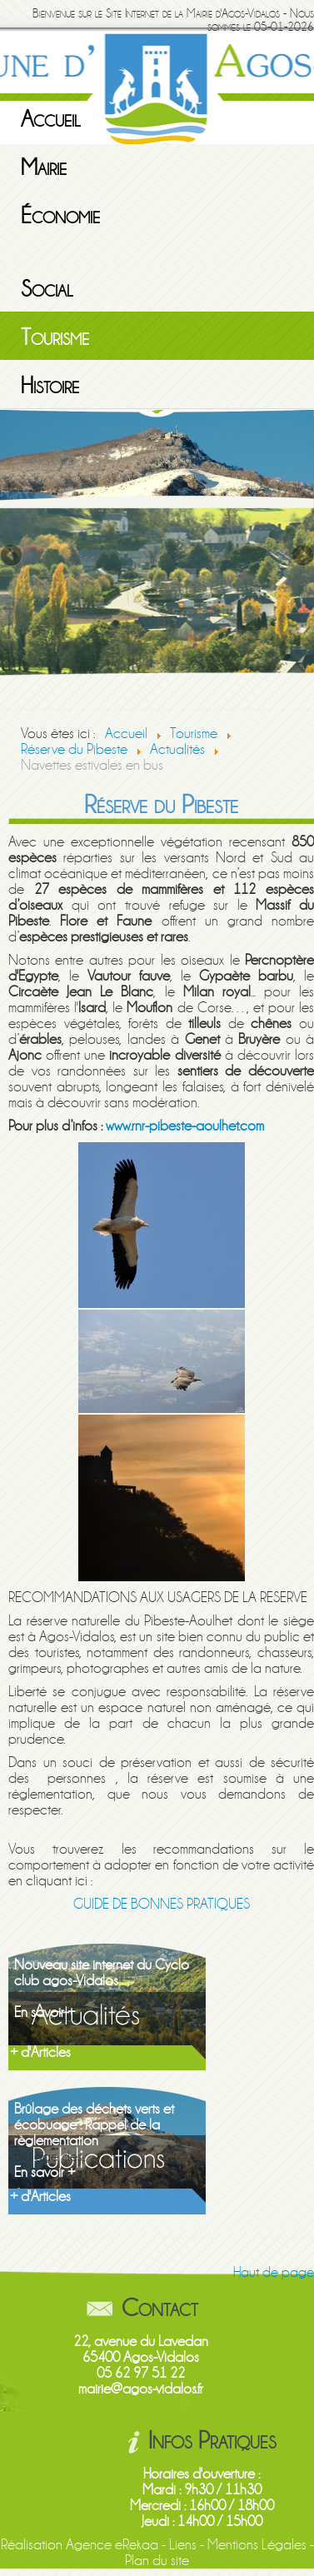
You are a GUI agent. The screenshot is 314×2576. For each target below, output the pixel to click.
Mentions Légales (257, 2545)
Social (47, 289)
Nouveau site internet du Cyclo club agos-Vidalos (101, 1973)
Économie (60, 215)
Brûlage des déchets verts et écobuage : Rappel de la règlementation (94, 2125)
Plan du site (157, 2561)
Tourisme (55, 337)
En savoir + (44, 2012)
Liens (183, 2545)
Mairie (44, 167)
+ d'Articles (40, 2052)
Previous (12, 556)
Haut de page (273, 2272)
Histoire (50, 385)
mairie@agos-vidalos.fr (140, 2389)
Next (301, 556)
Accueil (51, 119)
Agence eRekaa (112, 2545)
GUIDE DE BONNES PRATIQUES (161, 1904)
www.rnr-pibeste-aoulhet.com (185, 1126)
